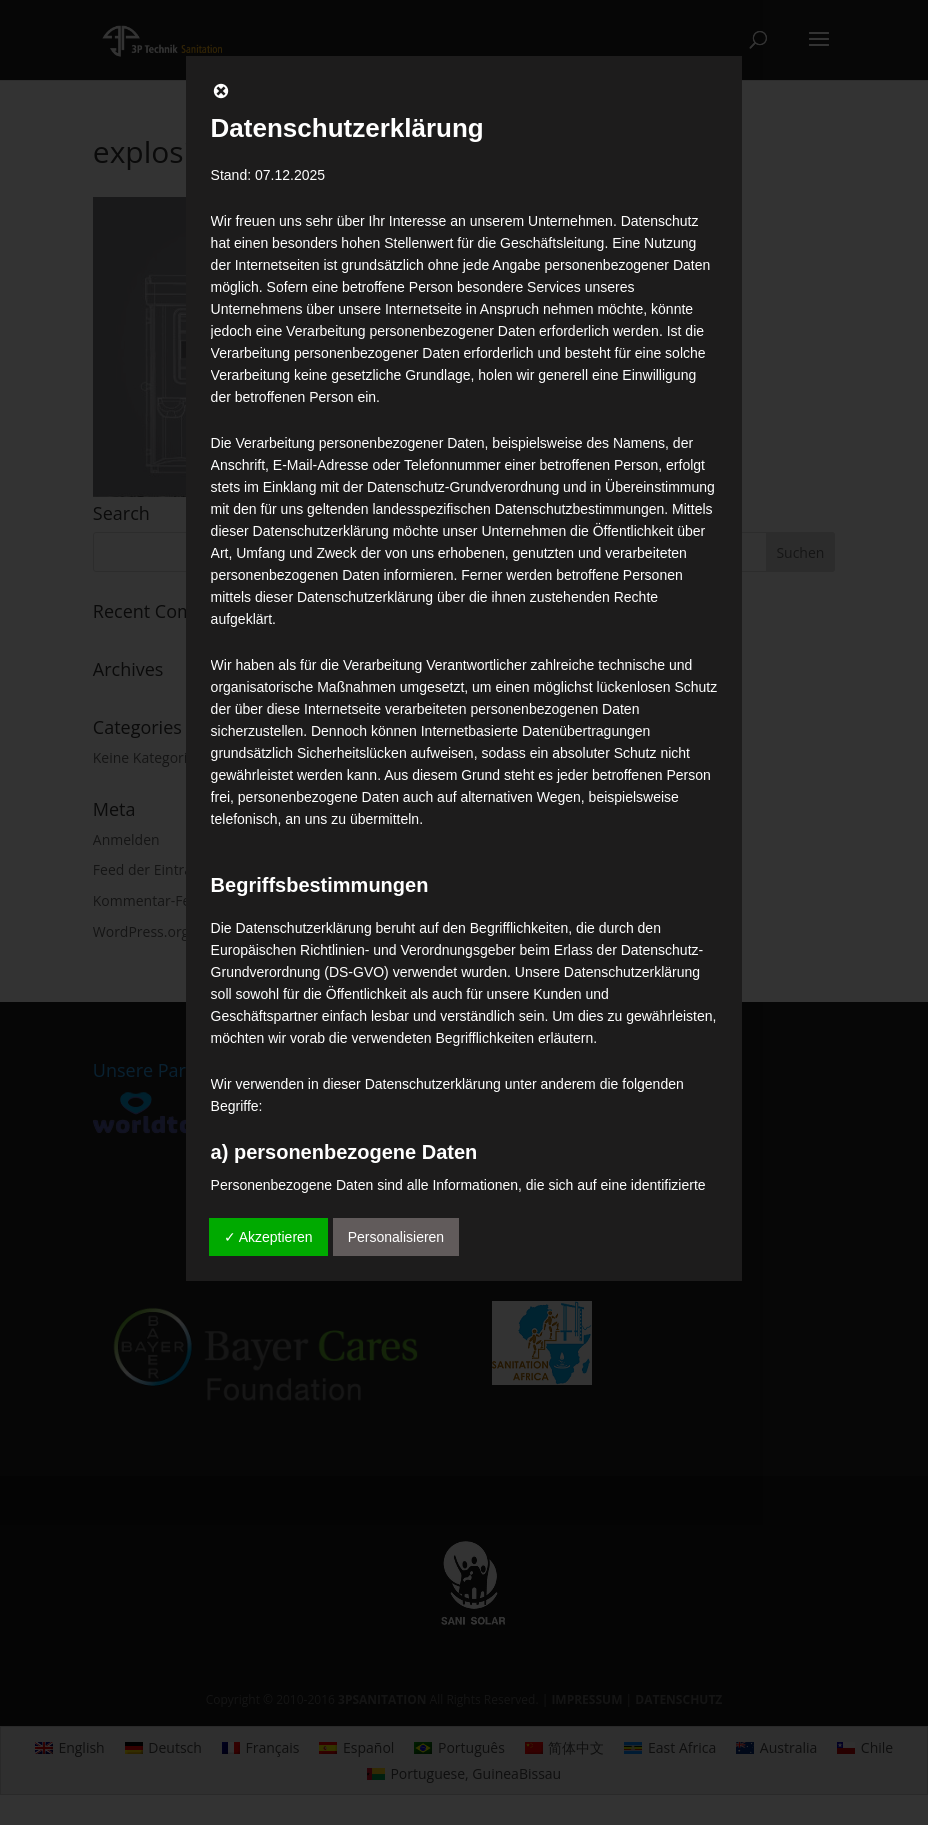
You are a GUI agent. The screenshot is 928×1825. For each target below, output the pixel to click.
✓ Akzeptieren (268, 1237)
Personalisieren (396, 1237)
